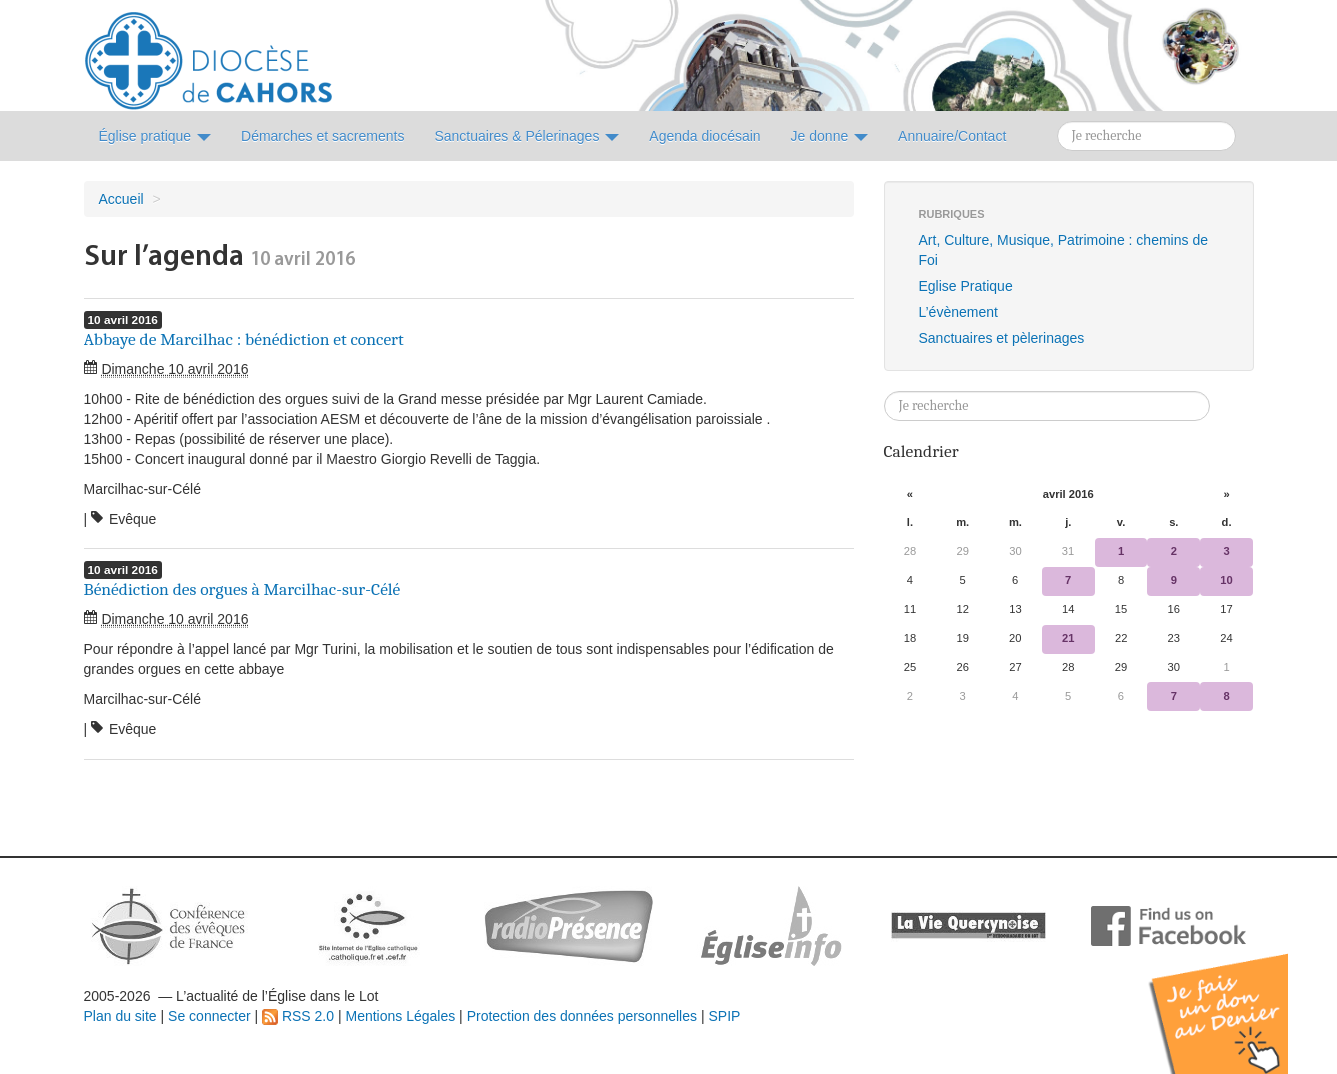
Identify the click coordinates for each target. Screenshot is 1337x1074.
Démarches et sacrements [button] (322, 136)
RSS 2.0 (298, 1016)
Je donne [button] (830, 136)
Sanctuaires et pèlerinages (1002, 338)
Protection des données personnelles (582, 1016)
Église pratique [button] (155, 136)
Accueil (121, 199)
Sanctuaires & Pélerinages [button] (526, 136)
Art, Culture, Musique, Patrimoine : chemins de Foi (1063, 250)
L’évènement (958, 312)
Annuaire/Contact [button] (952, 136)
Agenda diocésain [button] (704, 136)
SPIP (724, 1016)
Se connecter (209, 1016)
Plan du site (120, 1016)
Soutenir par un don (1237, 998)
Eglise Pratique (966, 286)
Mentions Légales (400, 1016)
